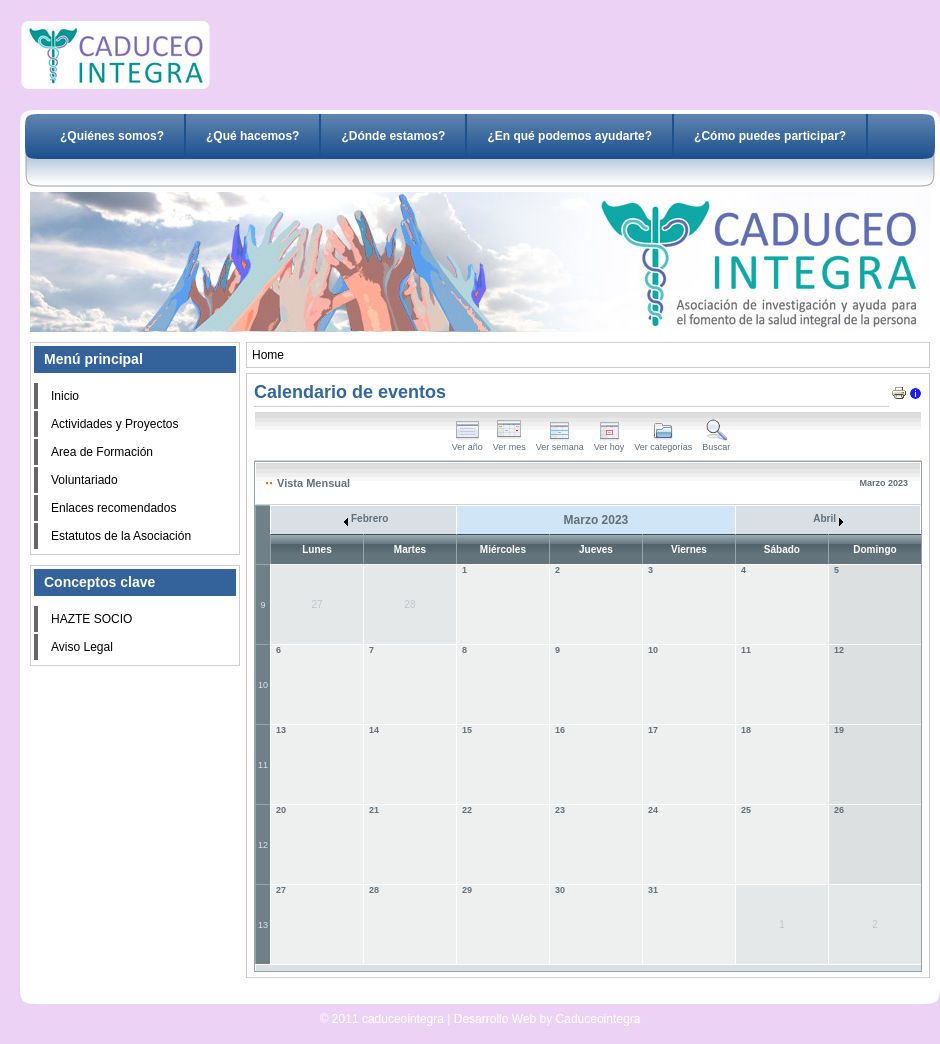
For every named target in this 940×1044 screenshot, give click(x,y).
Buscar (716, 443)
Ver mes (509, 443)
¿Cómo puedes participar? (770, 136)
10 (263, 685)
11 (746, 650)
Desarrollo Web (428, 996)
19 (839, 730)
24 (653, 810)
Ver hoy (609, 443)
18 (746, 730)
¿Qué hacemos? (252, 136)
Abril (828, 518)
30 (560, 890)
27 (281, 890)
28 (374, 890)
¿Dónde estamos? (393, 136)
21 (374, 810)
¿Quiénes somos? (112, 136)
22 (467, 810)
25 (746, 810)
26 (839, 810)
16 (560, 730)
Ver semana (560, 443)
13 (281, 730)
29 (467, 890)
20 (281, 810)
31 (653, 890)
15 (467, 730)
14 (374, 730)
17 (653, 730)
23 (560, 810)
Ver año (467, 443)
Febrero (366, 518)
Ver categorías (663, 443)
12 (839, 650)
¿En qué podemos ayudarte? (569, 136)
